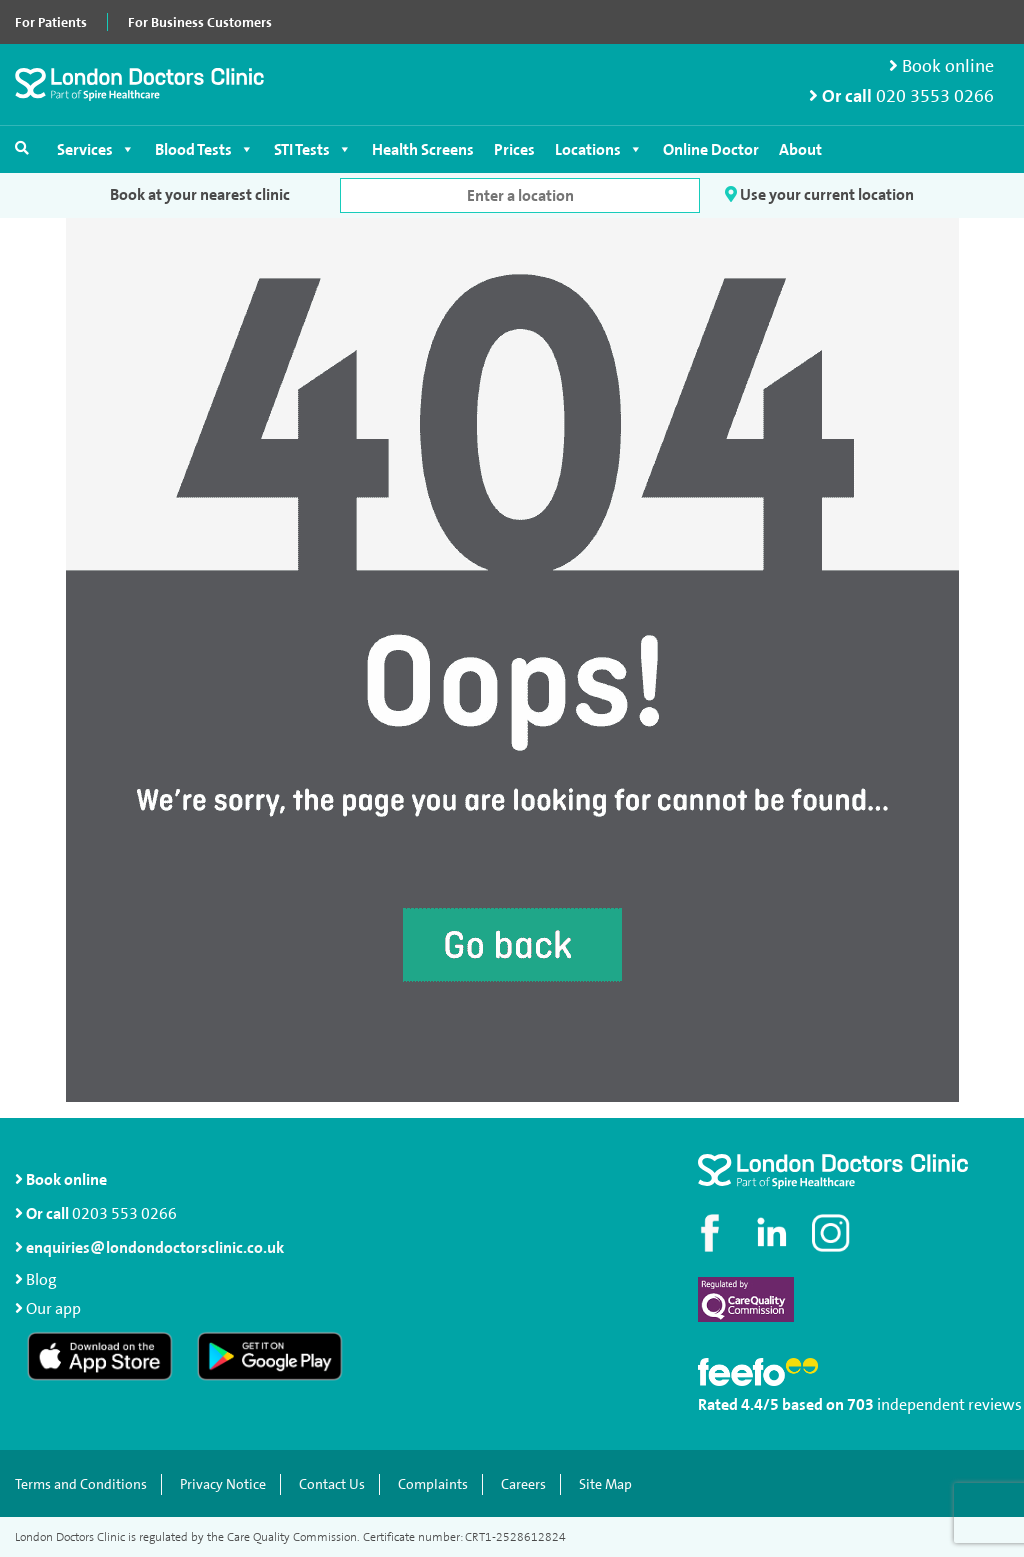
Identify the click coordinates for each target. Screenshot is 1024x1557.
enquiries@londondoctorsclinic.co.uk (149, 1247)
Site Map (605, 1484)
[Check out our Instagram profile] (833, 1233)
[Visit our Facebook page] (713, 1233)
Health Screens (423, 149)
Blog (41, 1279)
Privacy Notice (223, 1484)
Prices (514, 149)
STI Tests (313, 149)
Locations (599, 149)
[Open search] (22, 148)
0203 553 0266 (124, 1213)
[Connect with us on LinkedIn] (773, 1233)
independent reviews (949, 1404)
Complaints (433, 1484)
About (800, 149)
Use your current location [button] (819, 194)
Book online (941, 66)
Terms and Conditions (81, 1484)
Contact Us (332, 1484)
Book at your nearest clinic (200, 194)
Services (96, 149)
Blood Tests (204, 149)
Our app (53, 1308)
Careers (523, 1484)
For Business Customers (200, 22)
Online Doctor (711, 149)
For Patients (51, 22)
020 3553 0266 (935, 96)
